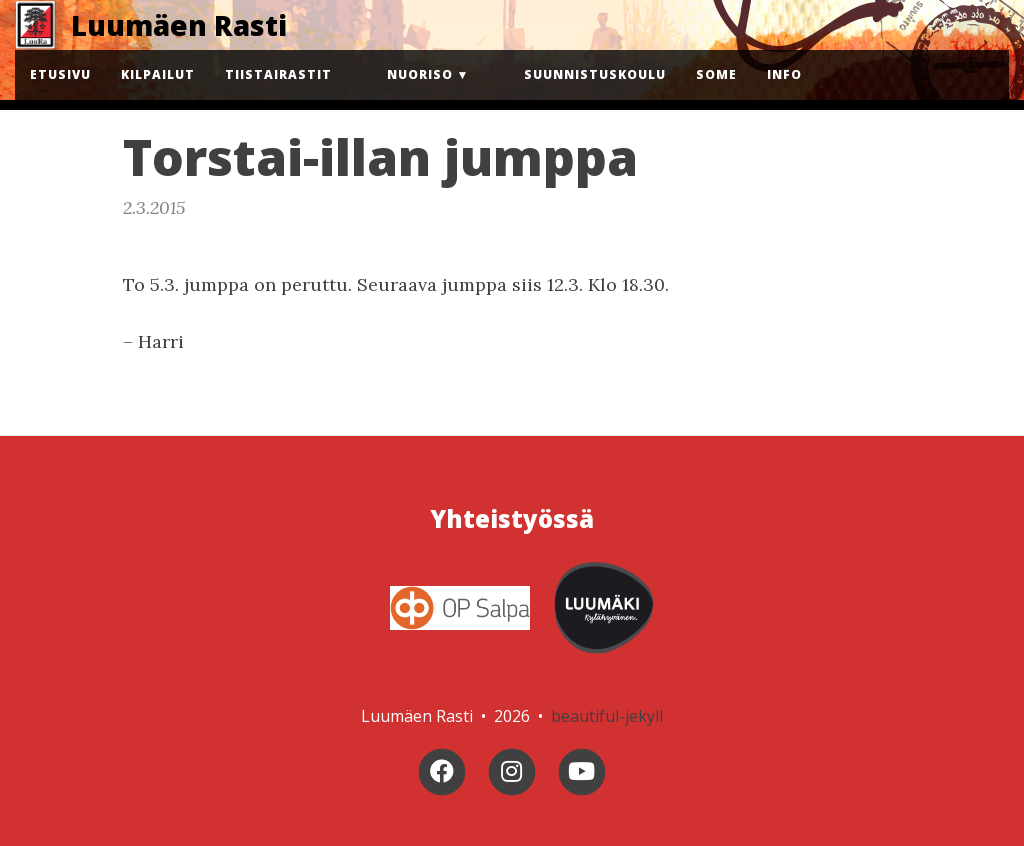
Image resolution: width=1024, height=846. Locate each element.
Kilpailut (158, 74)
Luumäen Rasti (179, 25)
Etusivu (60, 74)
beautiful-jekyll (607, 716)
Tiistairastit (278, 74)
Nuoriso (420, 74)
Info (784, 74)
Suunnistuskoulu (595, 74)
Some (716, 74)
